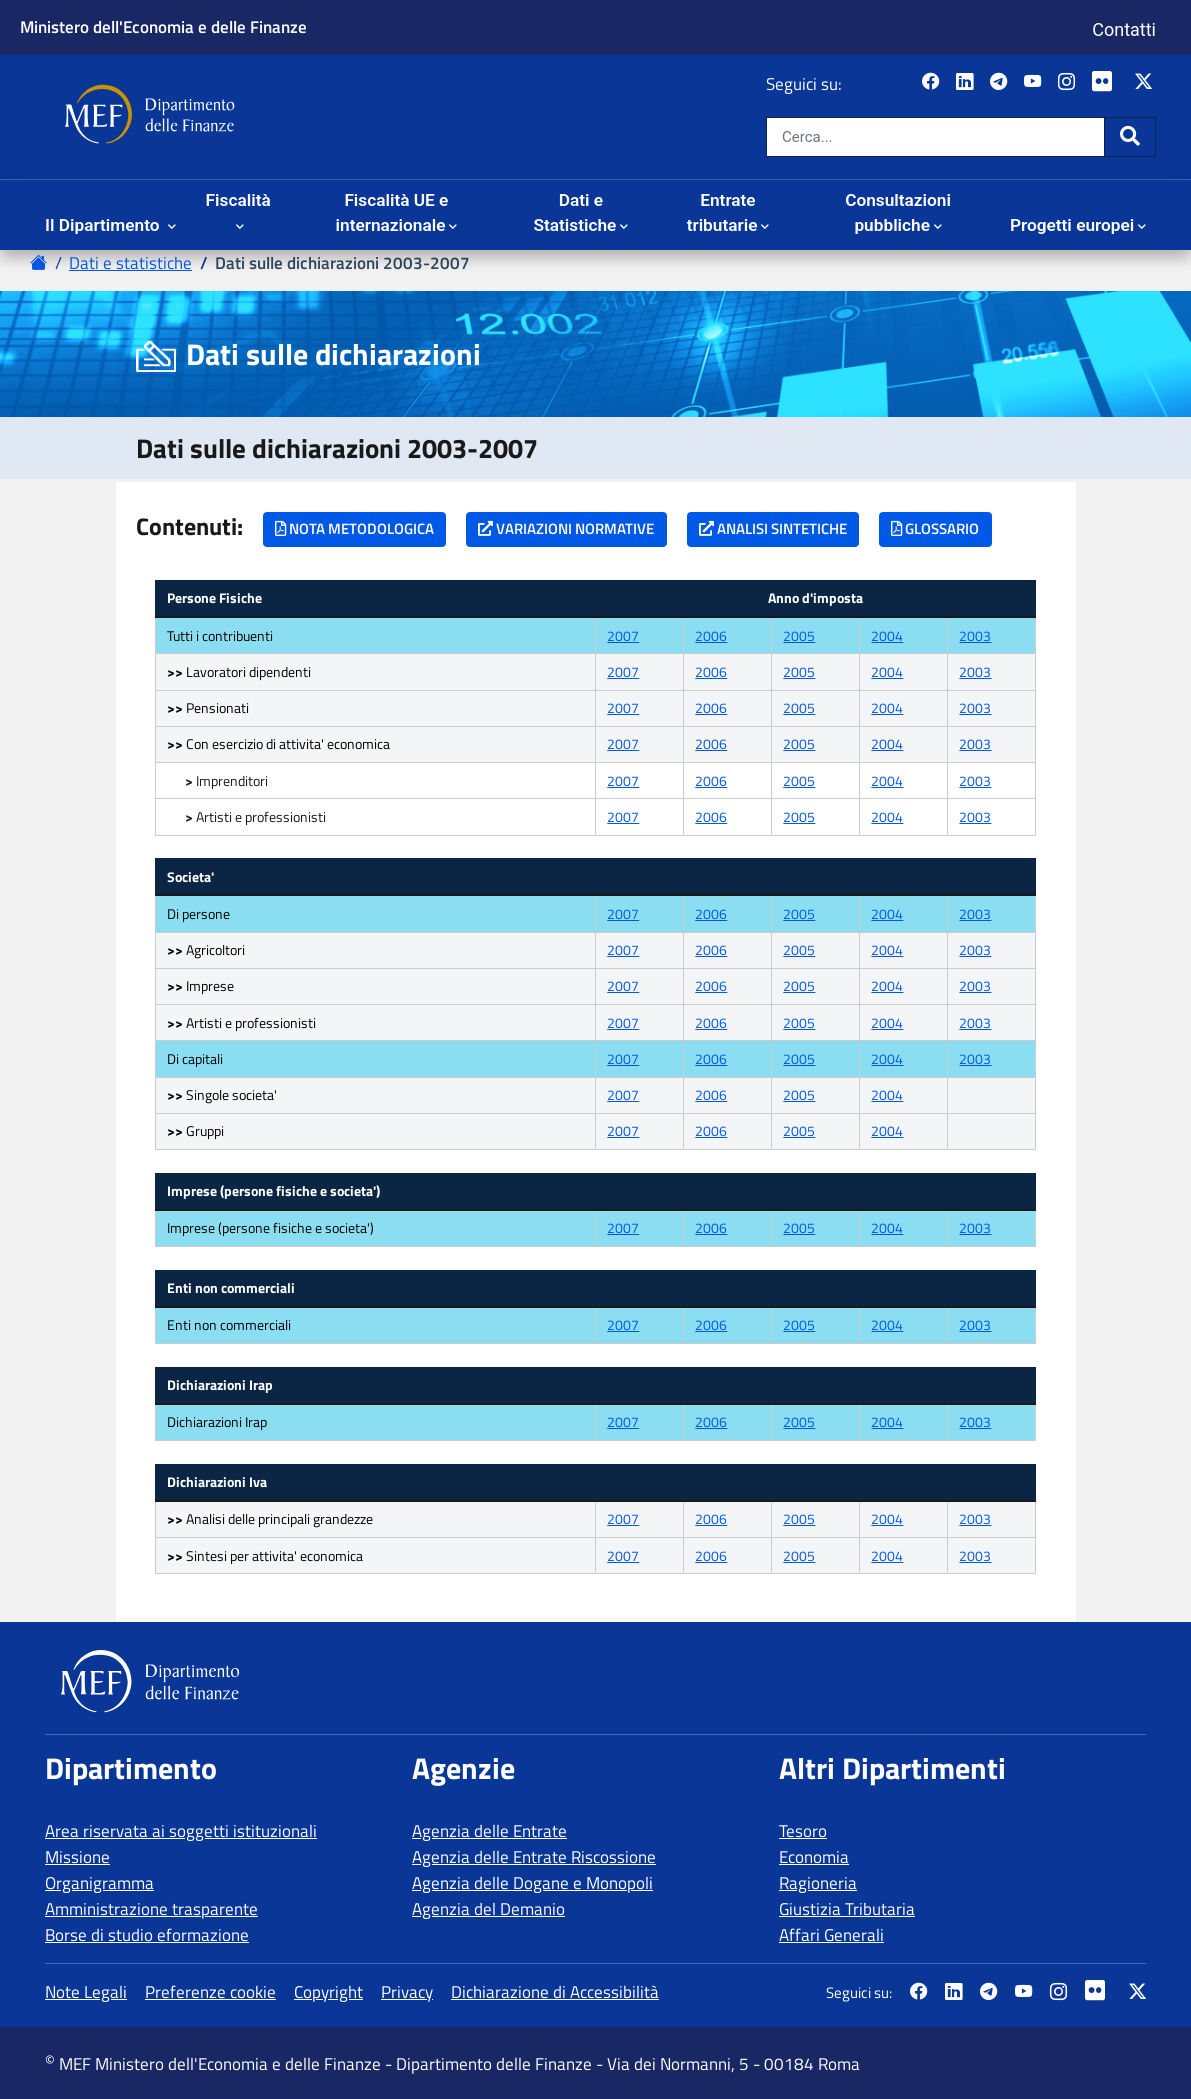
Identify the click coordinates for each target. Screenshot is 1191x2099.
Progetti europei (1072, 225)
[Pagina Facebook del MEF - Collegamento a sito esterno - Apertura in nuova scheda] (932, 83)
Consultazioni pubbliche (898, 213)
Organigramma (99, 1883)
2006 (711, 636)
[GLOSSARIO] (935, 530)
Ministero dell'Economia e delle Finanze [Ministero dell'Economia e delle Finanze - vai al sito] (163, 26)
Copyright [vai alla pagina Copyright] (328, 1992)
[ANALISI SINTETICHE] (773, 530)
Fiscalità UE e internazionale (392, 213)
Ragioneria (818, 1883)
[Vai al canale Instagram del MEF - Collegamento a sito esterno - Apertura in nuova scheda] (1068, 83)
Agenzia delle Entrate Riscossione (534, 1857)
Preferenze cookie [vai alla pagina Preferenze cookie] (210, 1992)
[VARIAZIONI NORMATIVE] (566, 530)
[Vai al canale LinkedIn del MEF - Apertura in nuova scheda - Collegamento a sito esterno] (966, 83)
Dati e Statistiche (574, 213)
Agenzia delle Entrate (489, 1831)
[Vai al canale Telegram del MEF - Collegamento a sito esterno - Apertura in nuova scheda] (1000, 83)
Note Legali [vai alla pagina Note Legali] (86, 1992)
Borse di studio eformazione (147, 1935)
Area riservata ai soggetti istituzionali (181, 1831)
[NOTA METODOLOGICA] (355, 530)
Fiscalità (238, 200)
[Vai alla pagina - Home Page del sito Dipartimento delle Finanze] (38, 263)
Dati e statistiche (130, 263)
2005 (799, 636)
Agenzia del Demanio (488, 1909)
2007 (623, 636)
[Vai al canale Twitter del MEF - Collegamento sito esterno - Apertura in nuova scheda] (1145, 83)
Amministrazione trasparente (151, 1909)
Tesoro (803, 1831)
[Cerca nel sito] (935, 137)
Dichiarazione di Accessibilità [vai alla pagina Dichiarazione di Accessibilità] (555, 1992)
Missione (77, 1857)
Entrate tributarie (722, 213)
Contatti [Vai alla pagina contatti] (1124, 29)
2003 (975, 636)
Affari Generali (831, 1935)
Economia (814, 1857)
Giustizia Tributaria (847, 1909)
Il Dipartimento (104, 225)
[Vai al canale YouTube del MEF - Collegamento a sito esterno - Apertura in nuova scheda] (1034, 83)
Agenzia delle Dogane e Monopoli (532, 1883)
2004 (887, 636)
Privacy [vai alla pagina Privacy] (407, 1992)
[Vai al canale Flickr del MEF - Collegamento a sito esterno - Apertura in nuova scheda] (1107, 83)
